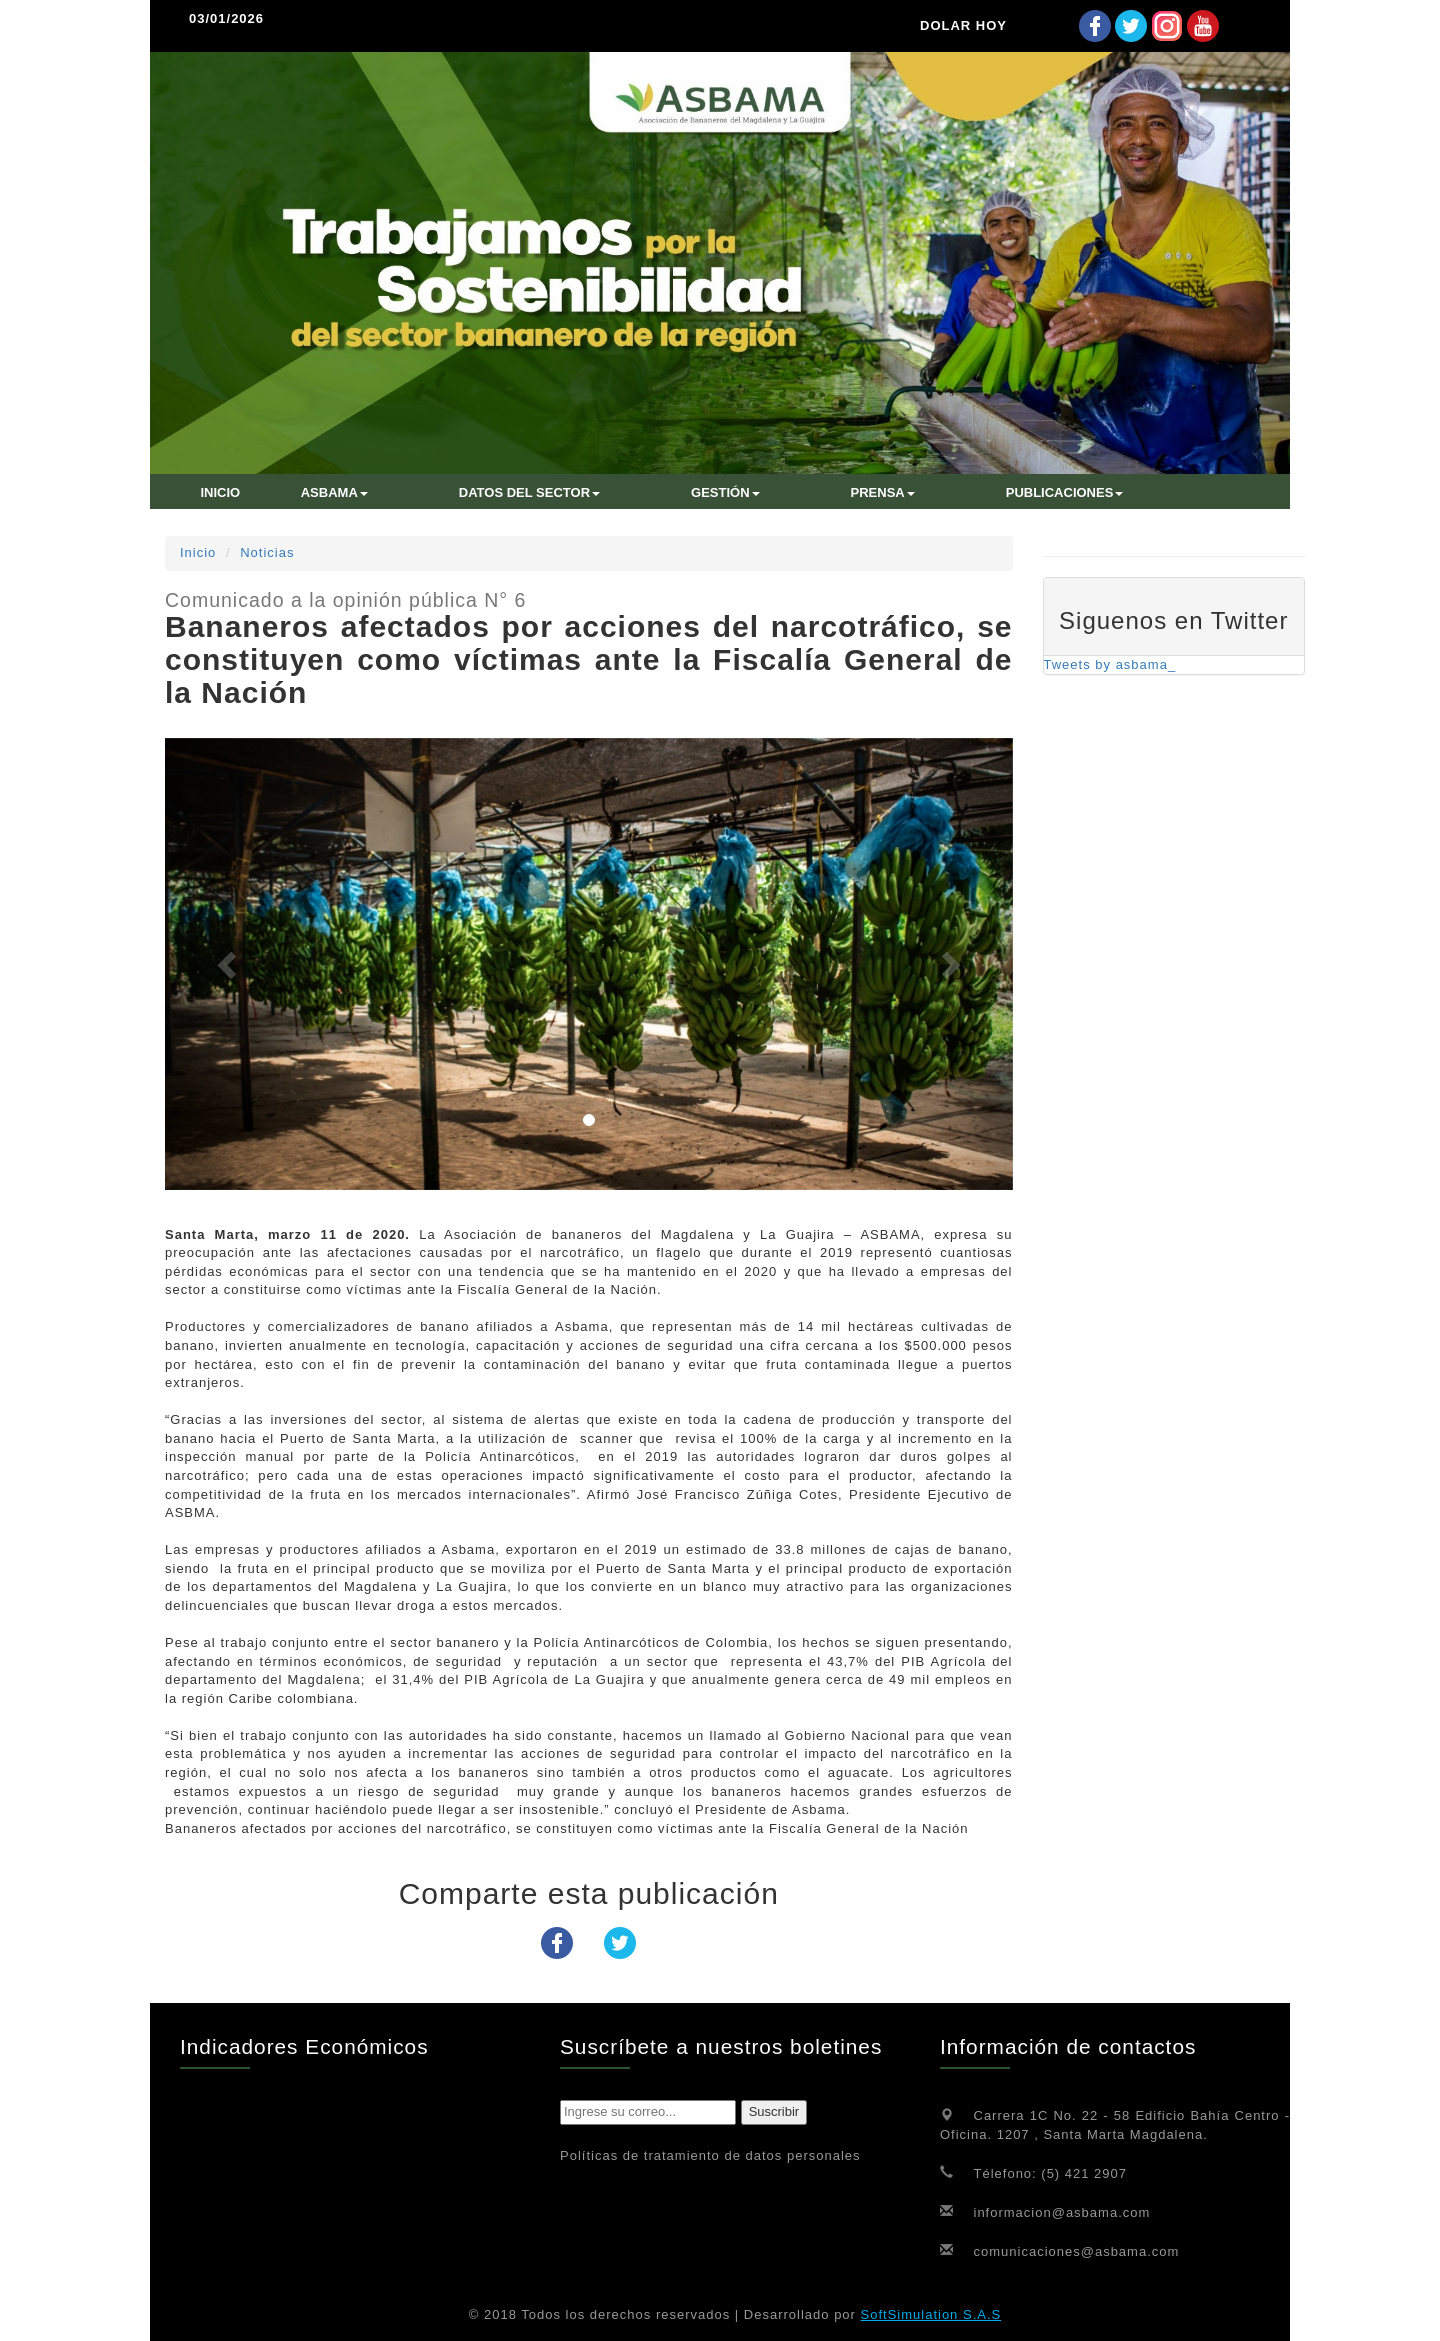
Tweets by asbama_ (1110, 664)
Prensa (883, 492)
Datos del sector (529, 492)
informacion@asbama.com (1062, 2211)
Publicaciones (1065, 492)
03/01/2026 (226, 18)
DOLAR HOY (963, 25)
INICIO (221, 492)
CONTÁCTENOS (251, 519)
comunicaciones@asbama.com (1077, 2250)
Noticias (267, 552)
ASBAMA (334, 492)
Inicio (198, 552)
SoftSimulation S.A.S (931, 2314)
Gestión (725, 492)
